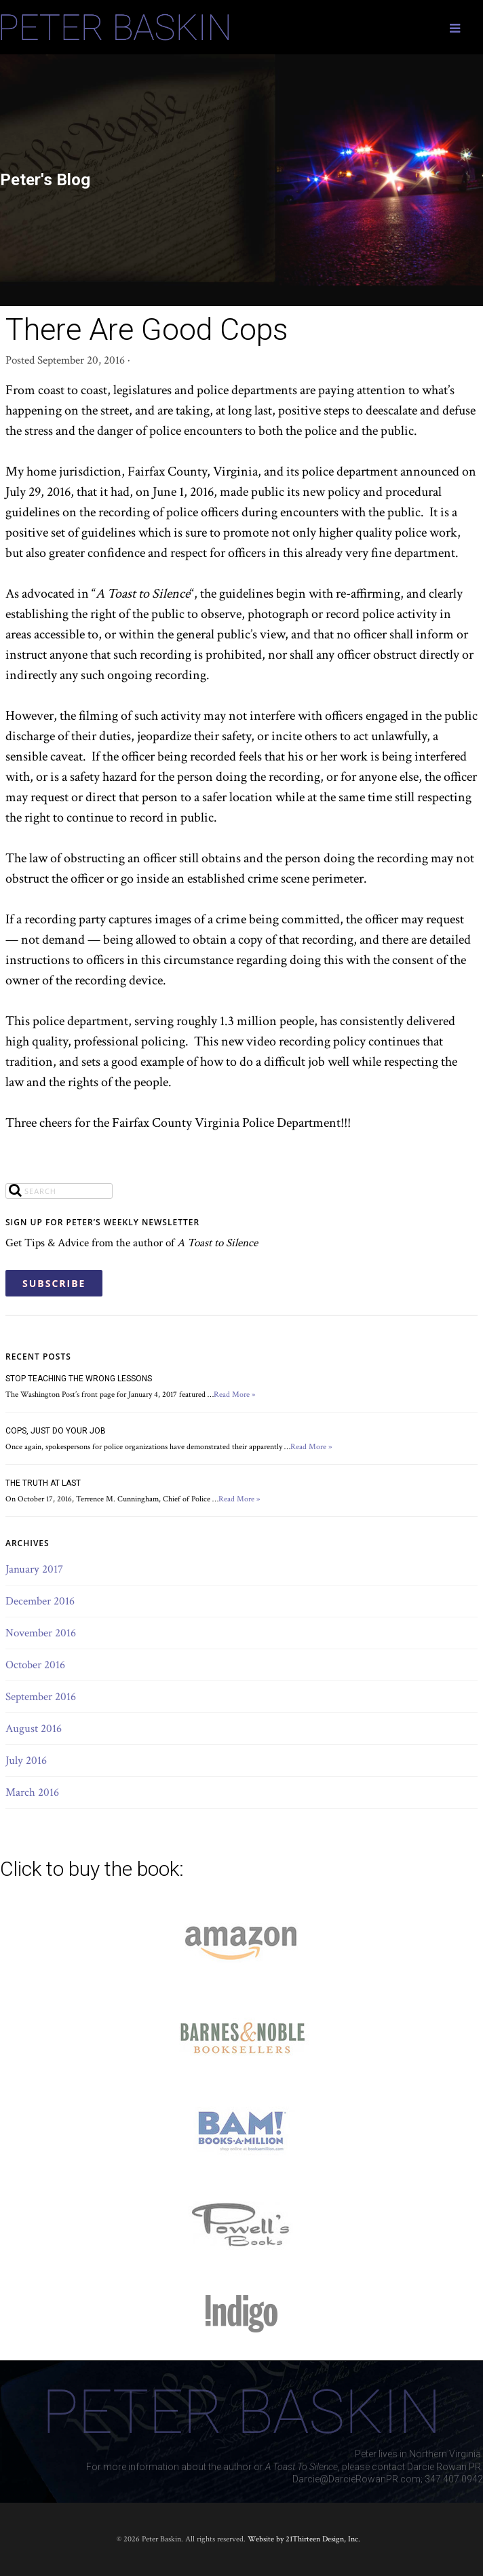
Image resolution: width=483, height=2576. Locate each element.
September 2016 (40, 1696)
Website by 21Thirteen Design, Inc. (303, 2539)
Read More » (235, 1394)
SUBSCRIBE (53, 1283)
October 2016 (35, 1664)
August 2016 (33, 1728)
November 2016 (40, 1633)
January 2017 (34, 1569)
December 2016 (40, 1601)
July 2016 (26, 1760)
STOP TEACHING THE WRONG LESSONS (78, 1378)
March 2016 (32, 1792)
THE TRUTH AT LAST (43, 1483)
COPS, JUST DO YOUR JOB (55, 1431)
